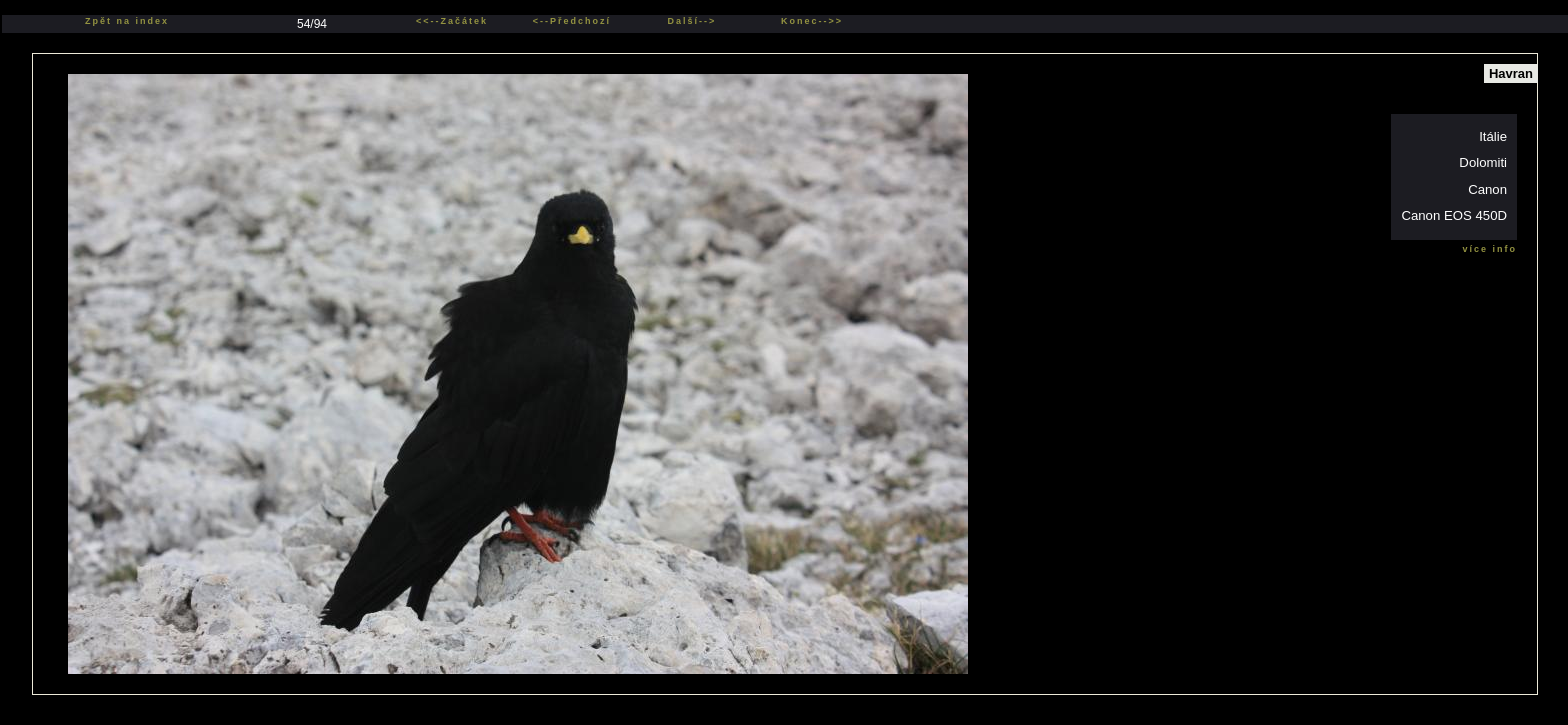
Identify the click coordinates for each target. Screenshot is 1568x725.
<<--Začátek (452, 21)
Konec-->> (812, 21)
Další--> (692, 21)
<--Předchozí (572, 21)
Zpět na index (127, 21)
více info (1489, 249)
